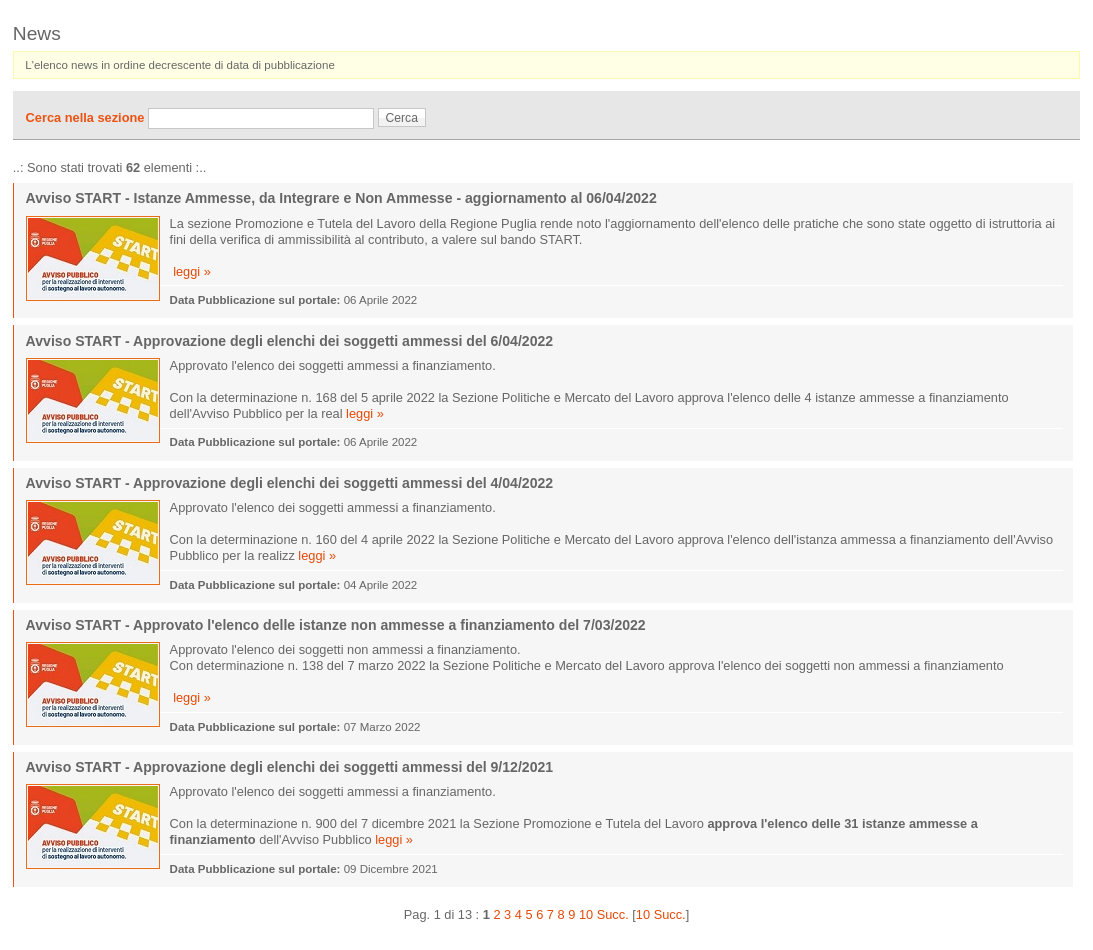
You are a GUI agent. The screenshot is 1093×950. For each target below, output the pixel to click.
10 (586, 914)
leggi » (192, 271)
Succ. (613, 914)
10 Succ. (661, 914)
